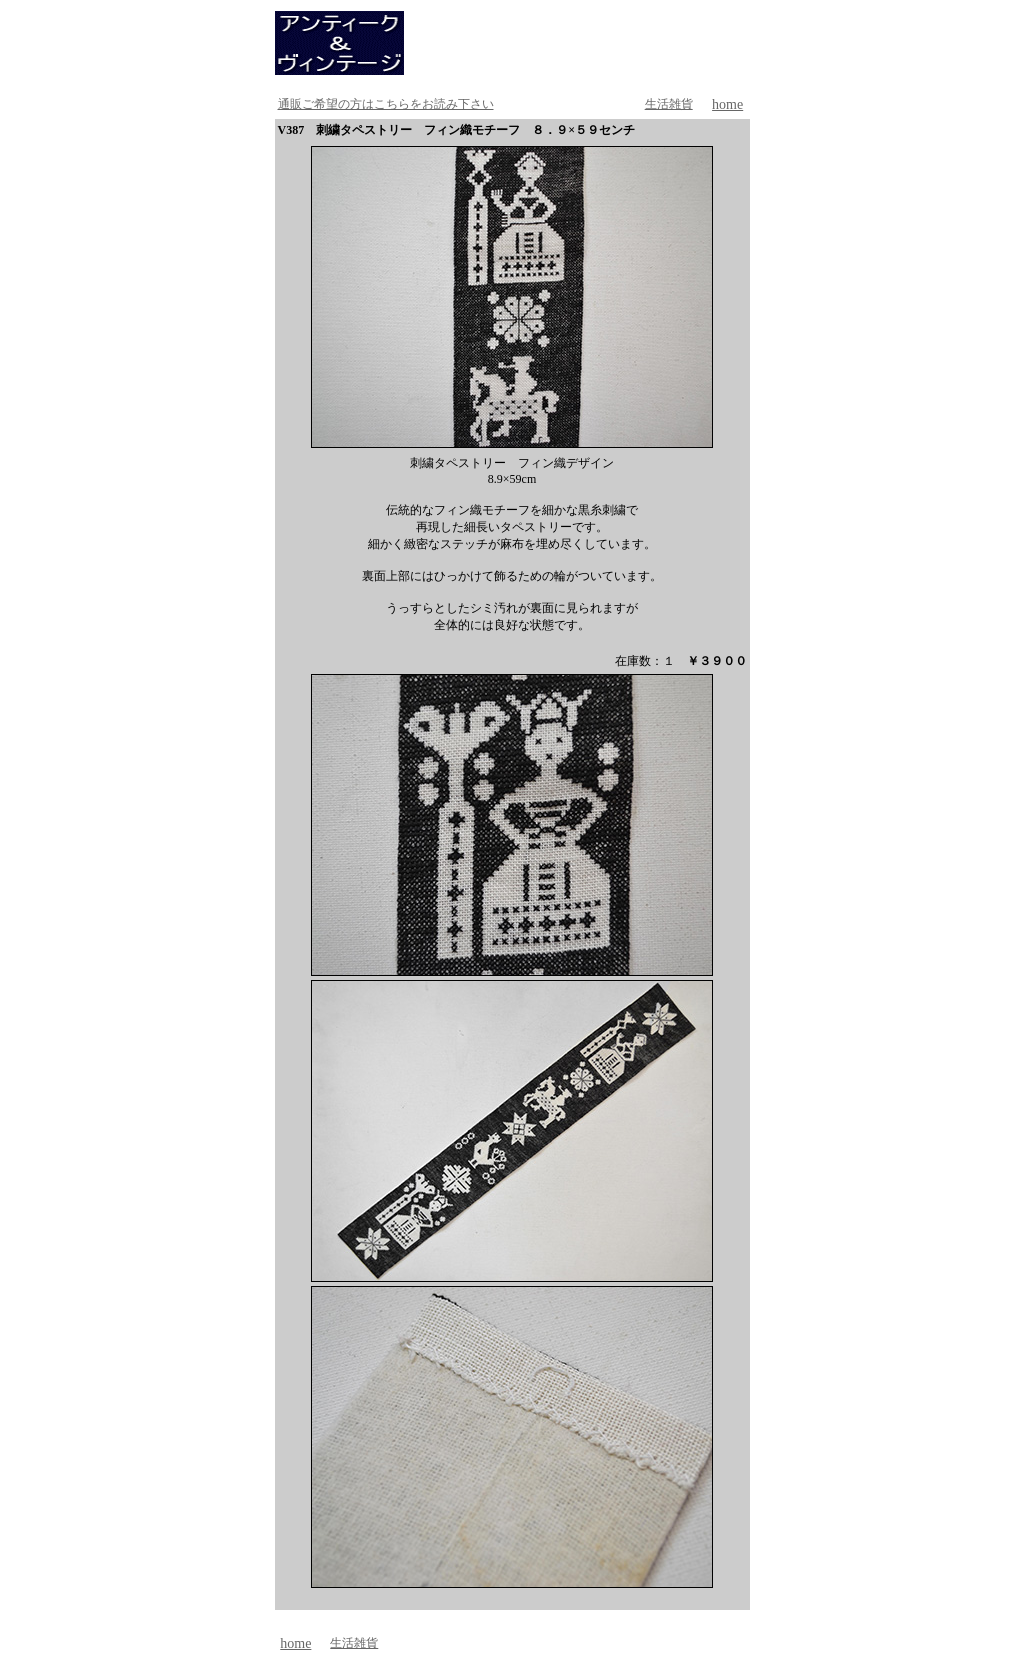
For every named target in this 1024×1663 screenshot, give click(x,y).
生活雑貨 (669, 104)
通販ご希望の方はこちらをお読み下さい (386, 104)
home (727, 104)
